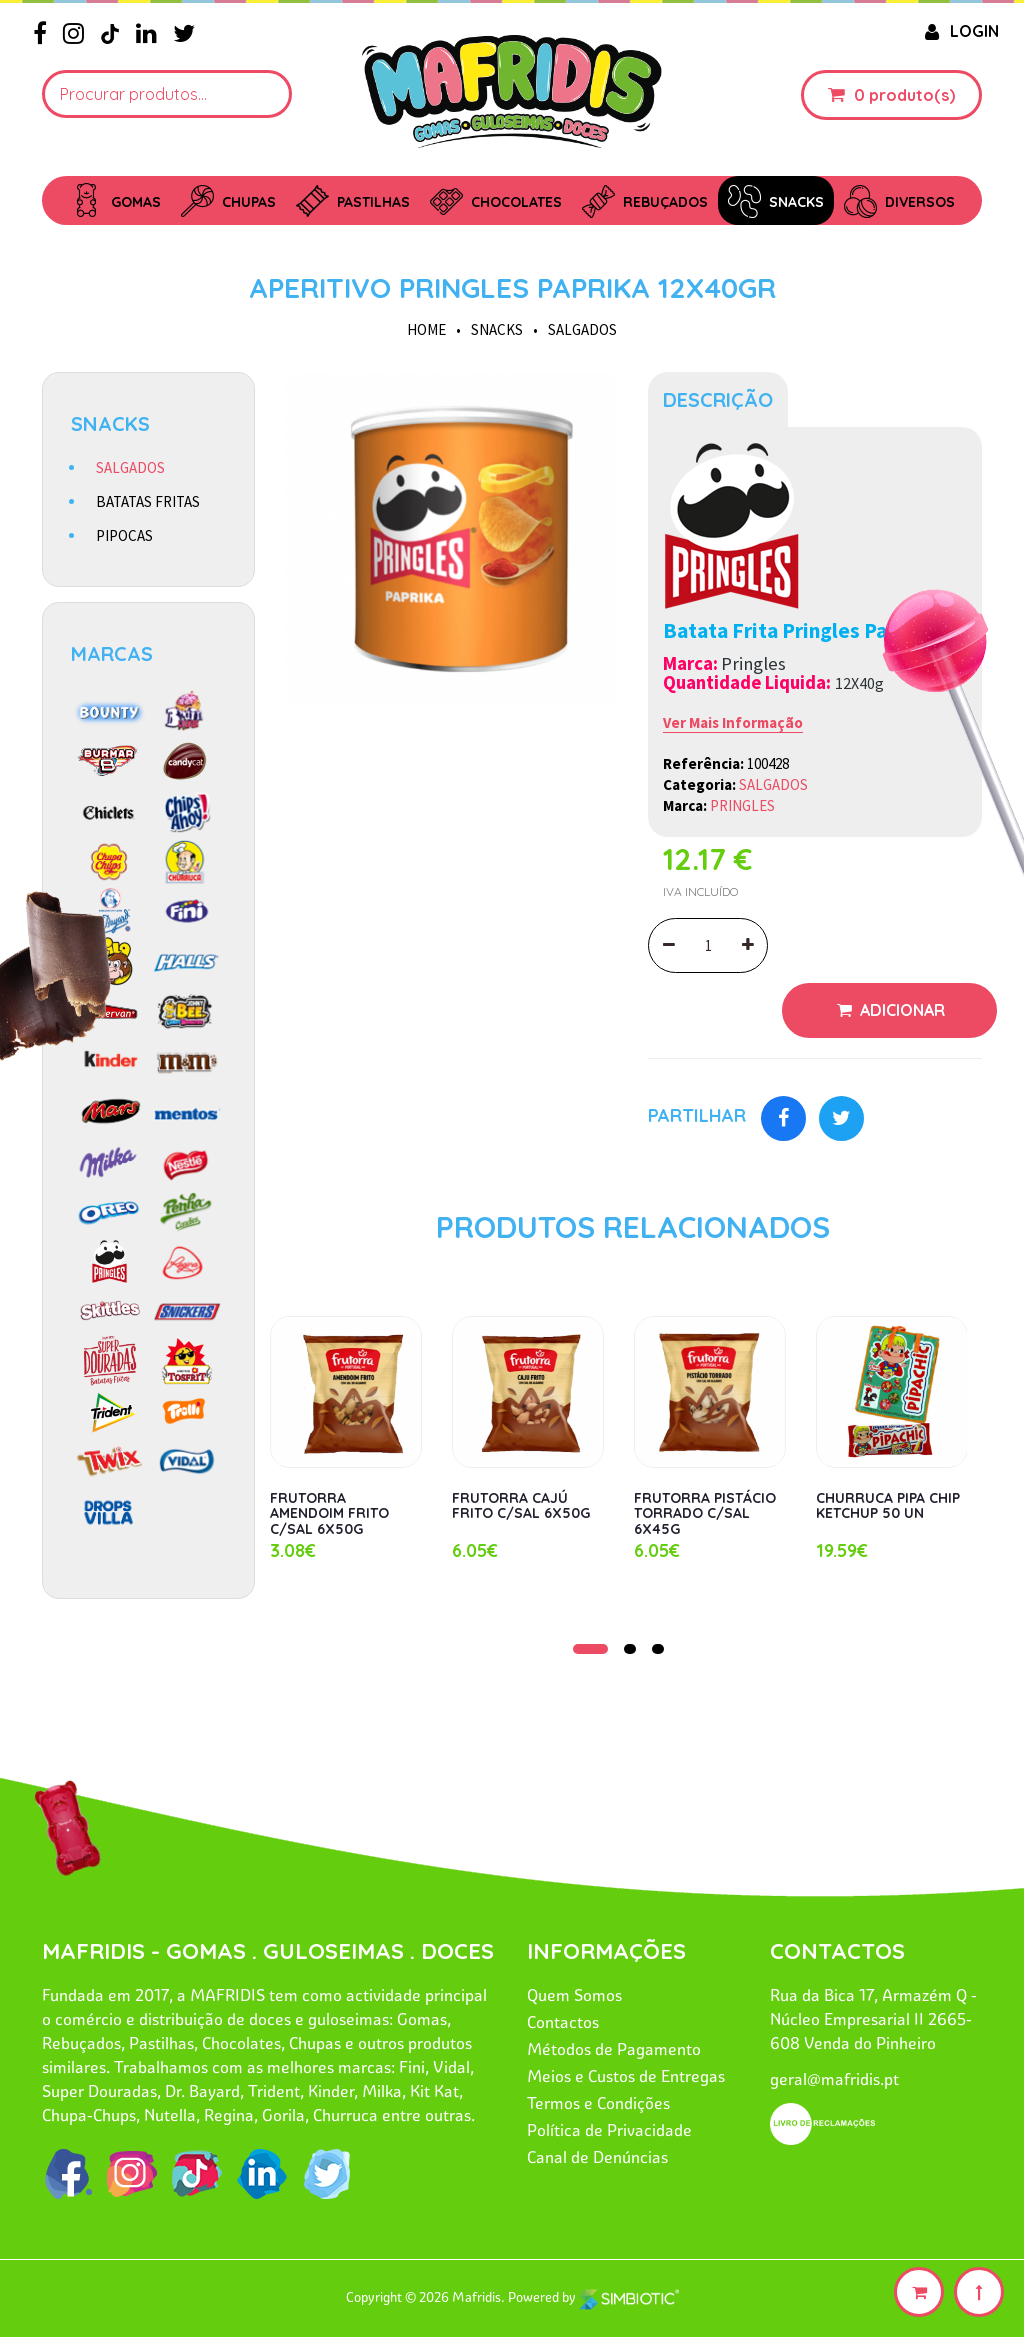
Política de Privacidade (609, 2130)
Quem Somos (574, 1995)
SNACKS (497, 329)
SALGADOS (582, 329)
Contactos (563, 2022)
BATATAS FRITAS (148, 501)
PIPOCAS (124, 535)
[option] (452, 539)
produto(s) (912, 95)
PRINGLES (742, 805)
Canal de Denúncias (597, 2157)
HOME (426, 329)
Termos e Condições (598, 2103)
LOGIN (959, 31)
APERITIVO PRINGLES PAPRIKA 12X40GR (512, 287)
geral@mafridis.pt (834, 2079)
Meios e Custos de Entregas (626, 2076)
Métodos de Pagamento (614, 2049)
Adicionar (900, 1010)
